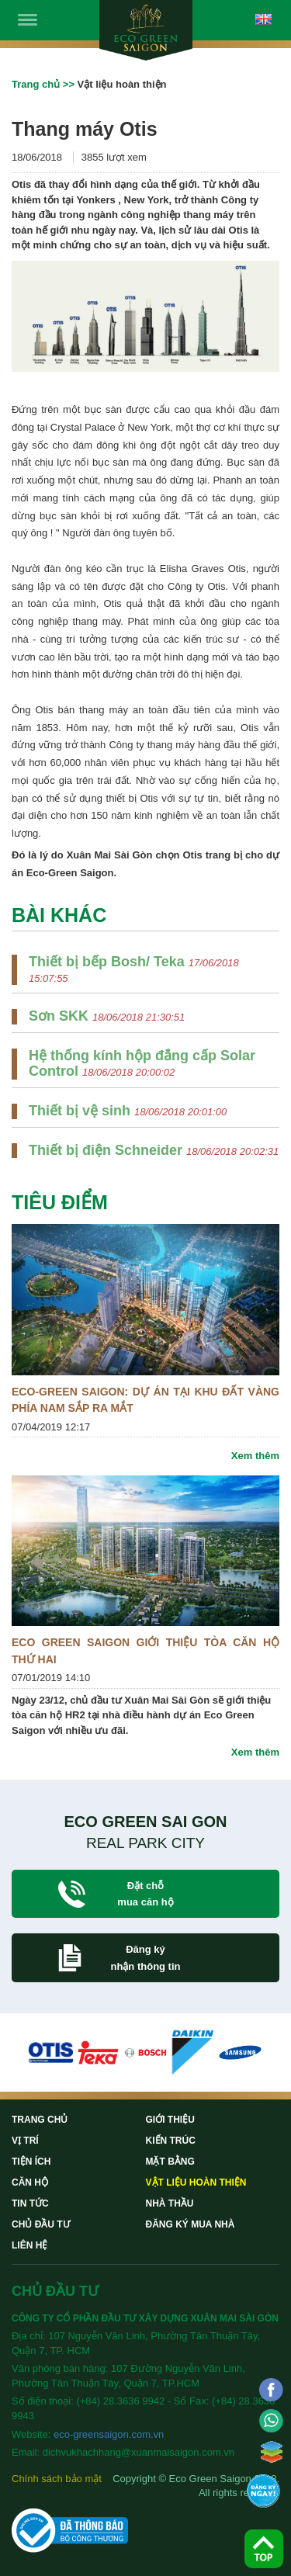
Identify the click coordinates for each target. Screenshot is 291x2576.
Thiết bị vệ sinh (81, 1110)
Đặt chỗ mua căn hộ (145, 1894)
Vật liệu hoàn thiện (196, 2182)
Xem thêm (255, 1455)
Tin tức (30, 2203)
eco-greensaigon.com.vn (109, 2434)
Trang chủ (36, 84)
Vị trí (25, 2140)
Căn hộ (30, 2182)
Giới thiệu (170, 2119)
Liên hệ (29, 2245)
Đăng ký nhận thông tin (145, 1957)
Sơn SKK (60, 1016)
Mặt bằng (170, 2161)
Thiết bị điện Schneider (107, 1150)
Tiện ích (31, 2161)
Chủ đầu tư (41, 2224)
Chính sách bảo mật (57, 2478)
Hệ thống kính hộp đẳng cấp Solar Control (142, 1063)
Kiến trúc (171, 2140)
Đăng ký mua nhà (190, 2224)
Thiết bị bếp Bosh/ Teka (109, 961)
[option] (50, 2052)
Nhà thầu (170, 2203)
